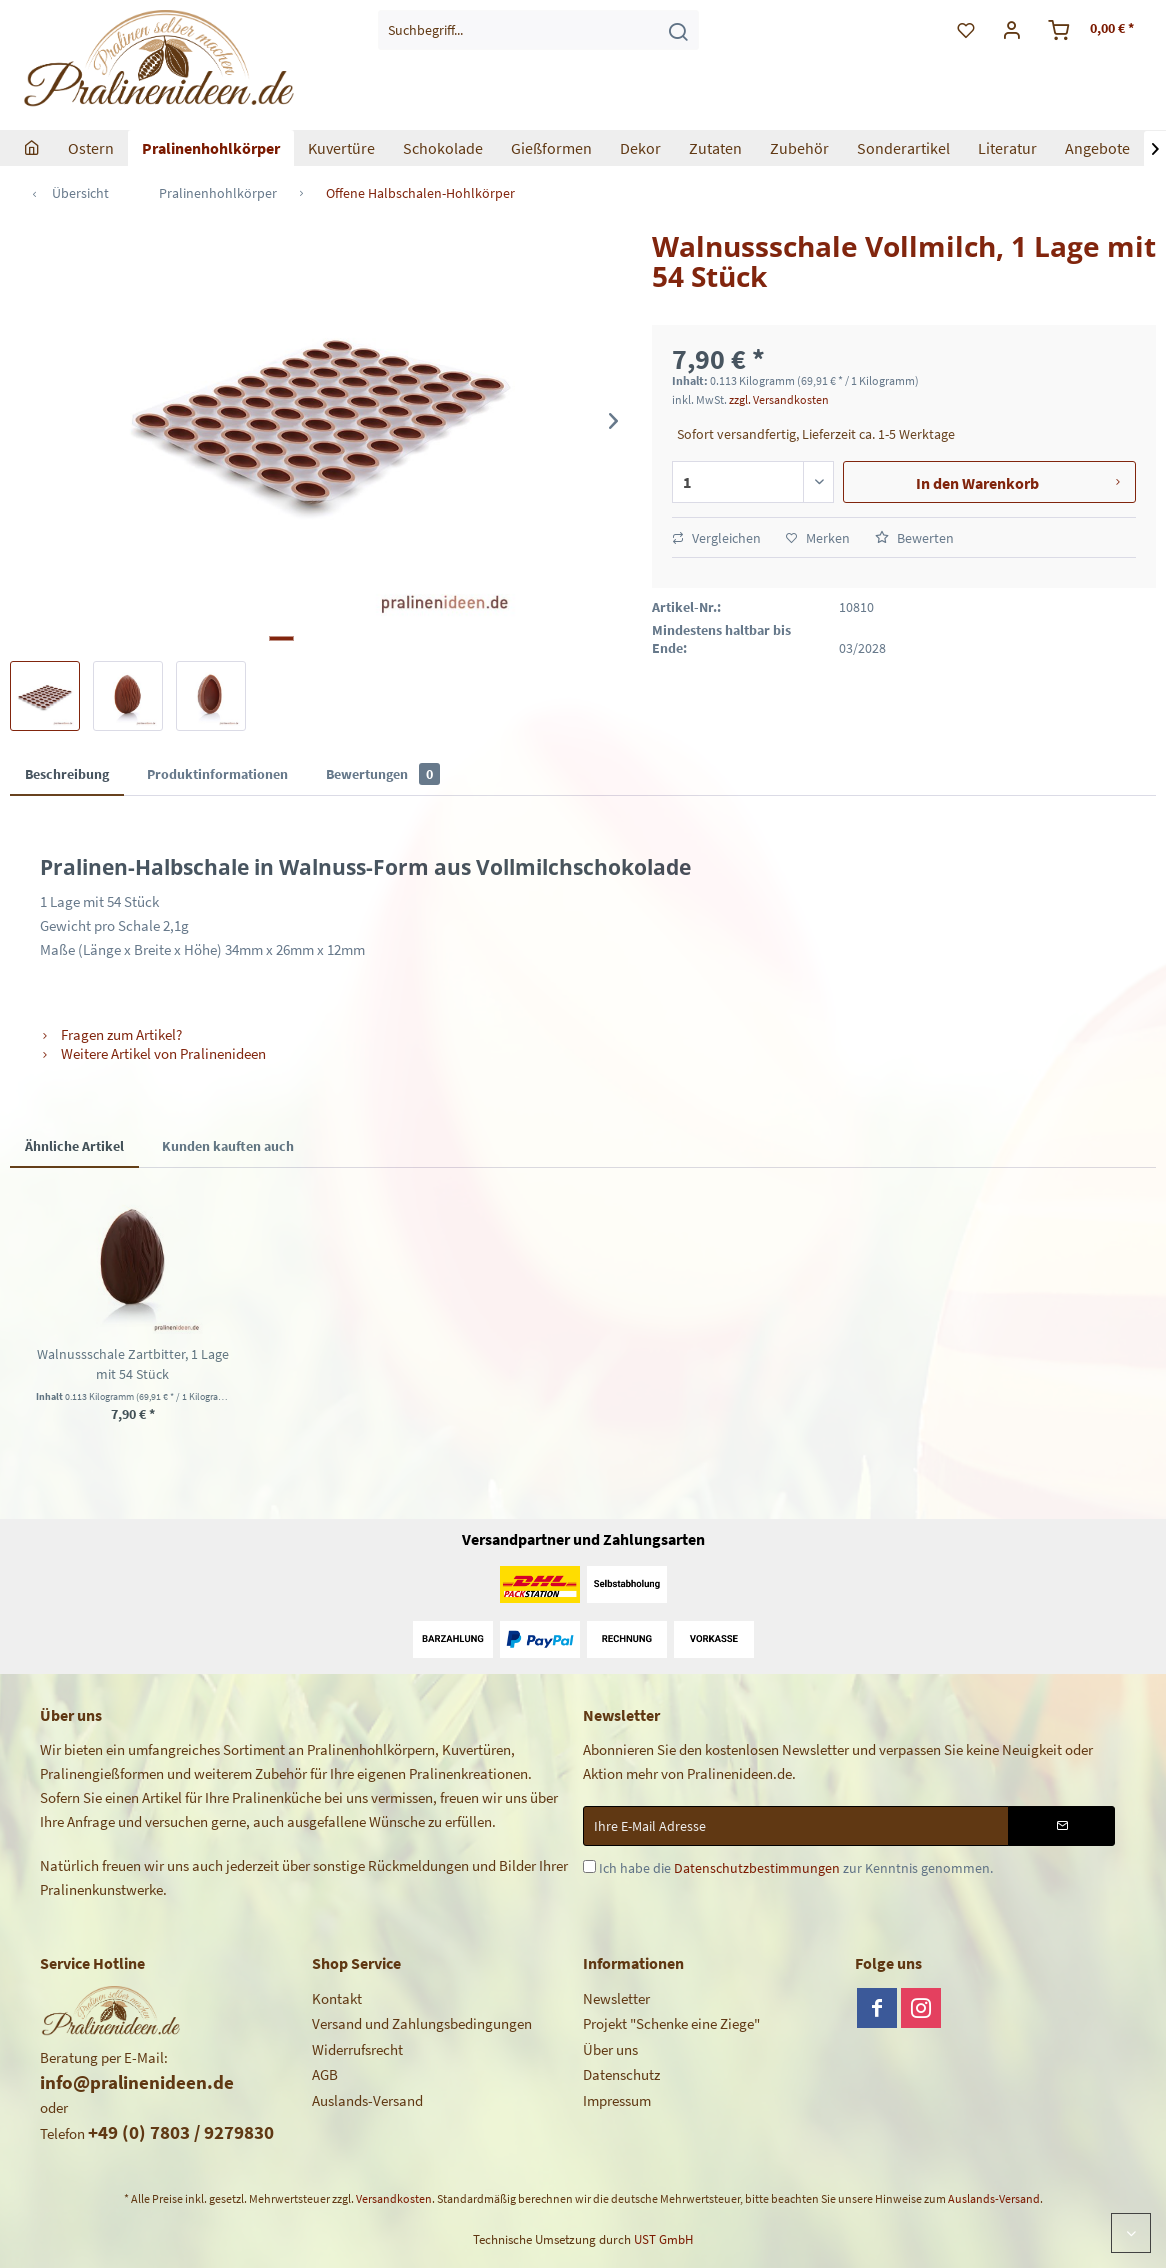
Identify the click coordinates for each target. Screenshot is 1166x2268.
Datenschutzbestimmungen (757, 1868)
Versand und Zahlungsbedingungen (422, 2023)
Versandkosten (394, 2198)
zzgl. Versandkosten (779, 399)
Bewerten (914, 538)
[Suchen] (678, 30)
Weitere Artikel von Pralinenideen (153, 1053)
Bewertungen (383, 774)
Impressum (617, 2100)
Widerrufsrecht (357, 2049)
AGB (325, 2074)
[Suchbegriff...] (538, 30)
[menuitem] (538, 30)
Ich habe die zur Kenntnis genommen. (796, 1868)
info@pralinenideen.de (137, 2082)
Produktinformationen (217, 774)
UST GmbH (663, 2239)
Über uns (610, 2049)
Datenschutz (621, 2074)
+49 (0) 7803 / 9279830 (181, 2132)
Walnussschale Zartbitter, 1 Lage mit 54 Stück (133, 1364)
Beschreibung (67, 774)
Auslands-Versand (367, 2100)
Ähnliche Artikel (74, 1146)
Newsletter (616, 1998)
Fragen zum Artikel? (111, 1034)
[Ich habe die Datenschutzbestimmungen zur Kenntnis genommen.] (589, 1866)
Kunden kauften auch (228, 1146)
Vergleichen (716, 538)
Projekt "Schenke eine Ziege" (671, 2023)
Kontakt (337, 1998)
